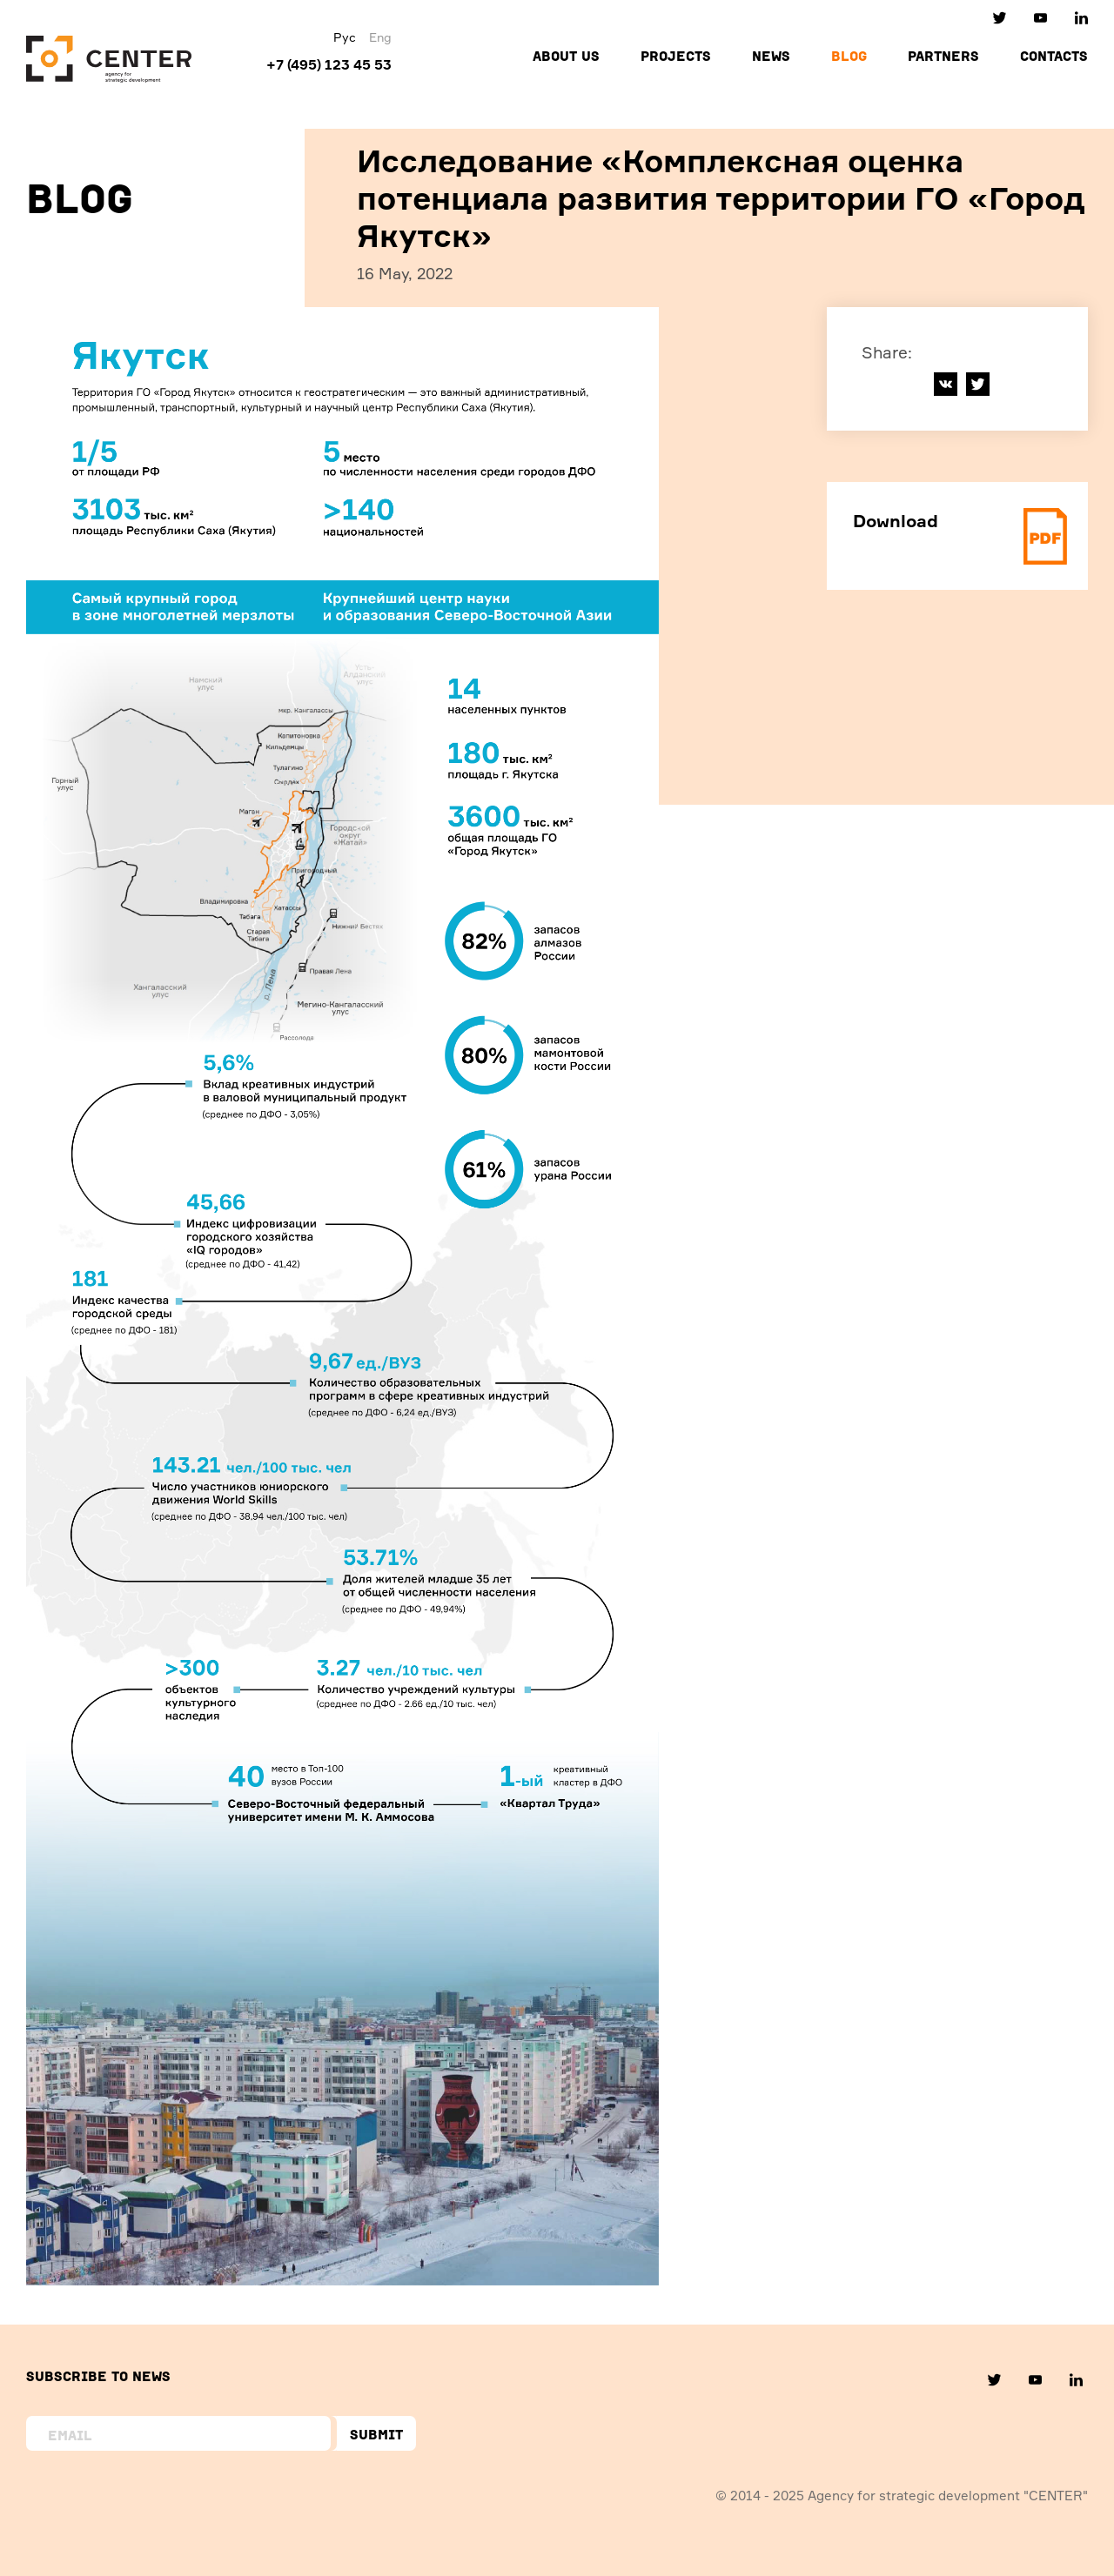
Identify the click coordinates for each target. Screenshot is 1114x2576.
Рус (344, 36)
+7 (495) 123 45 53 (329, 64)
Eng (380, 36)
